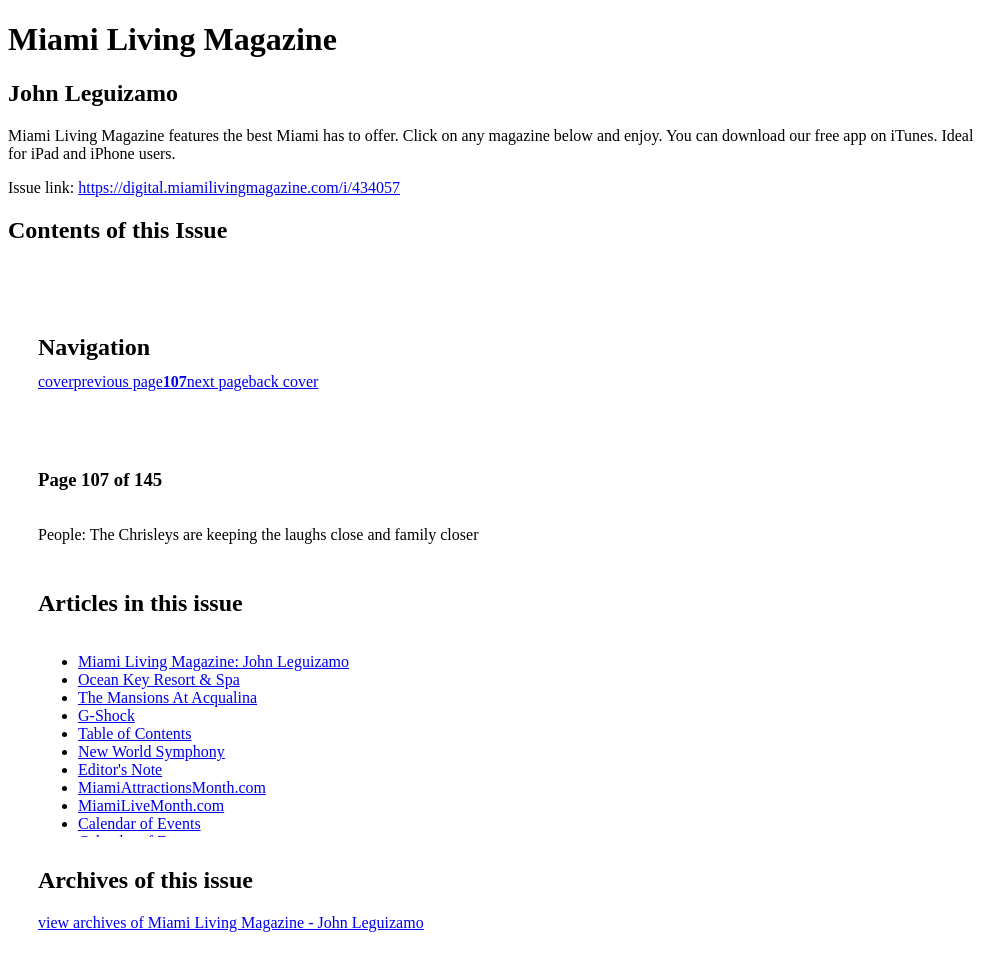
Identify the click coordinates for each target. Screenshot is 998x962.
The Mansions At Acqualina (167, 697)
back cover (284, 381)
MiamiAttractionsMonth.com (172, 787)
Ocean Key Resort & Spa (159, 679)
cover (56, 381)
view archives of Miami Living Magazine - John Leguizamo (231, 922)
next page (218, 381)
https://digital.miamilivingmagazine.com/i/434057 (239, 187)
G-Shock (106, 715)
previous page (118, 381)
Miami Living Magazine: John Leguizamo (213, 661)
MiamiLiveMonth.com (151, 805)
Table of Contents (135, 733)
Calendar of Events (139, 823)
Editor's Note (120, 769)
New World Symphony (151, 751)
